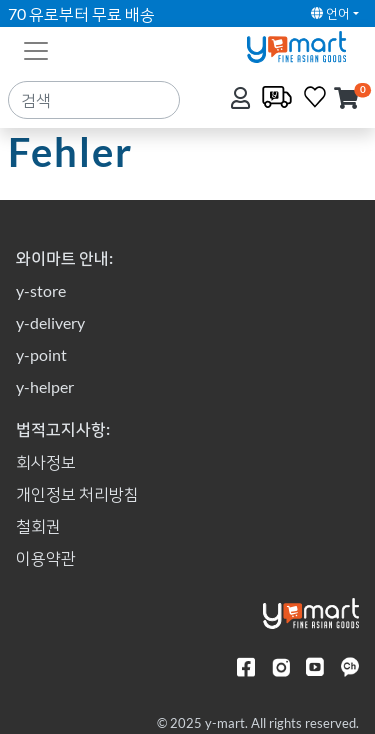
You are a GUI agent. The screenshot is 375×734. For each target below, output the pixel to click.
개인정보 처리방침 (77, 493)
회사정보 (46, 461)
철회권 (38, 525)
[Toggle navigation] (36, 49)
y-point (41, 354)
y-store (41, 290)
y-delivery (50, 322)
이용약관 (46, 557)
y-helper (45, 386)
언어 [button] (330, 13)
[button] (346, 99)
